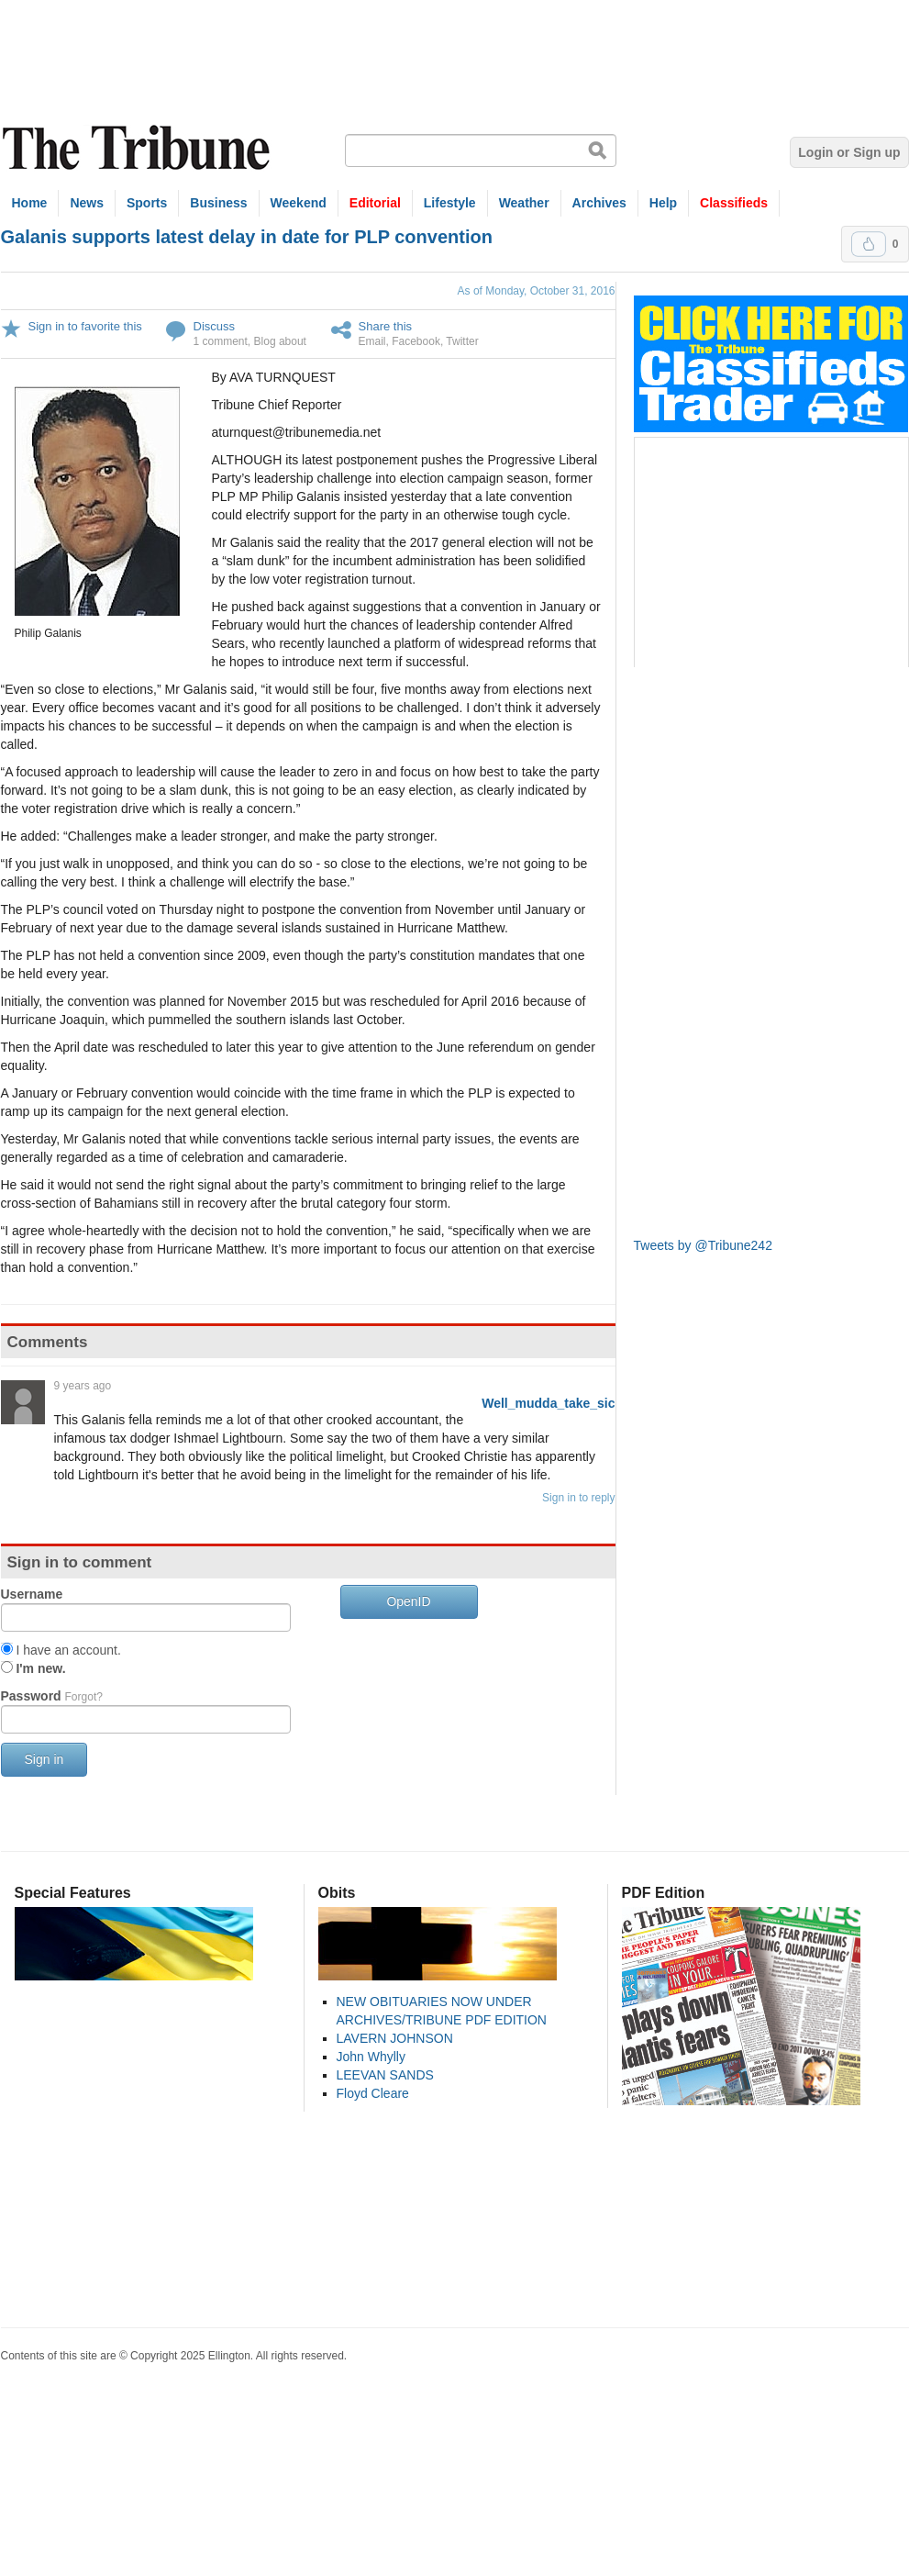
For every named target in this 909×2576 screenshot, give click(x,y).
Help (663, 202)
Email (372, 341)
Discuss (215, 326)
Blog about (280, 341)
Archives (599, 202)
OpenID (408, 1601)
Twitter (462, 341)
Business (218, 202)
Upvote (868, 244)
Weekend (299, 202)
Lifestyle (450, 202)
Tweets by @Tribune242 (703, 1245)
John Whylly (371, 2056)
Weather (524, 202)
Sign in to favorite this (85, 326)
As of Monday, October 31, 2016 (536, 290)
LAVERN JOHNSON (395, 2038)
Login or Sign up (849, 152)
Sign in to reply (578, 1497)
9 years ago (83, 1385)
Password (52, 1696)
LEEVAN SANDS (385, 2075)
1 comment (221, 341)
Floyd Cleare (373, 2093)
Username (32, 1594)
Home (30, 202)
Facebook (416, 341)
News (87, 202)
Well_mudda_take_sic (548, 1403)
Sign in (44, 1759)
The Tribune (138, 148)
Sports (147, 202)
